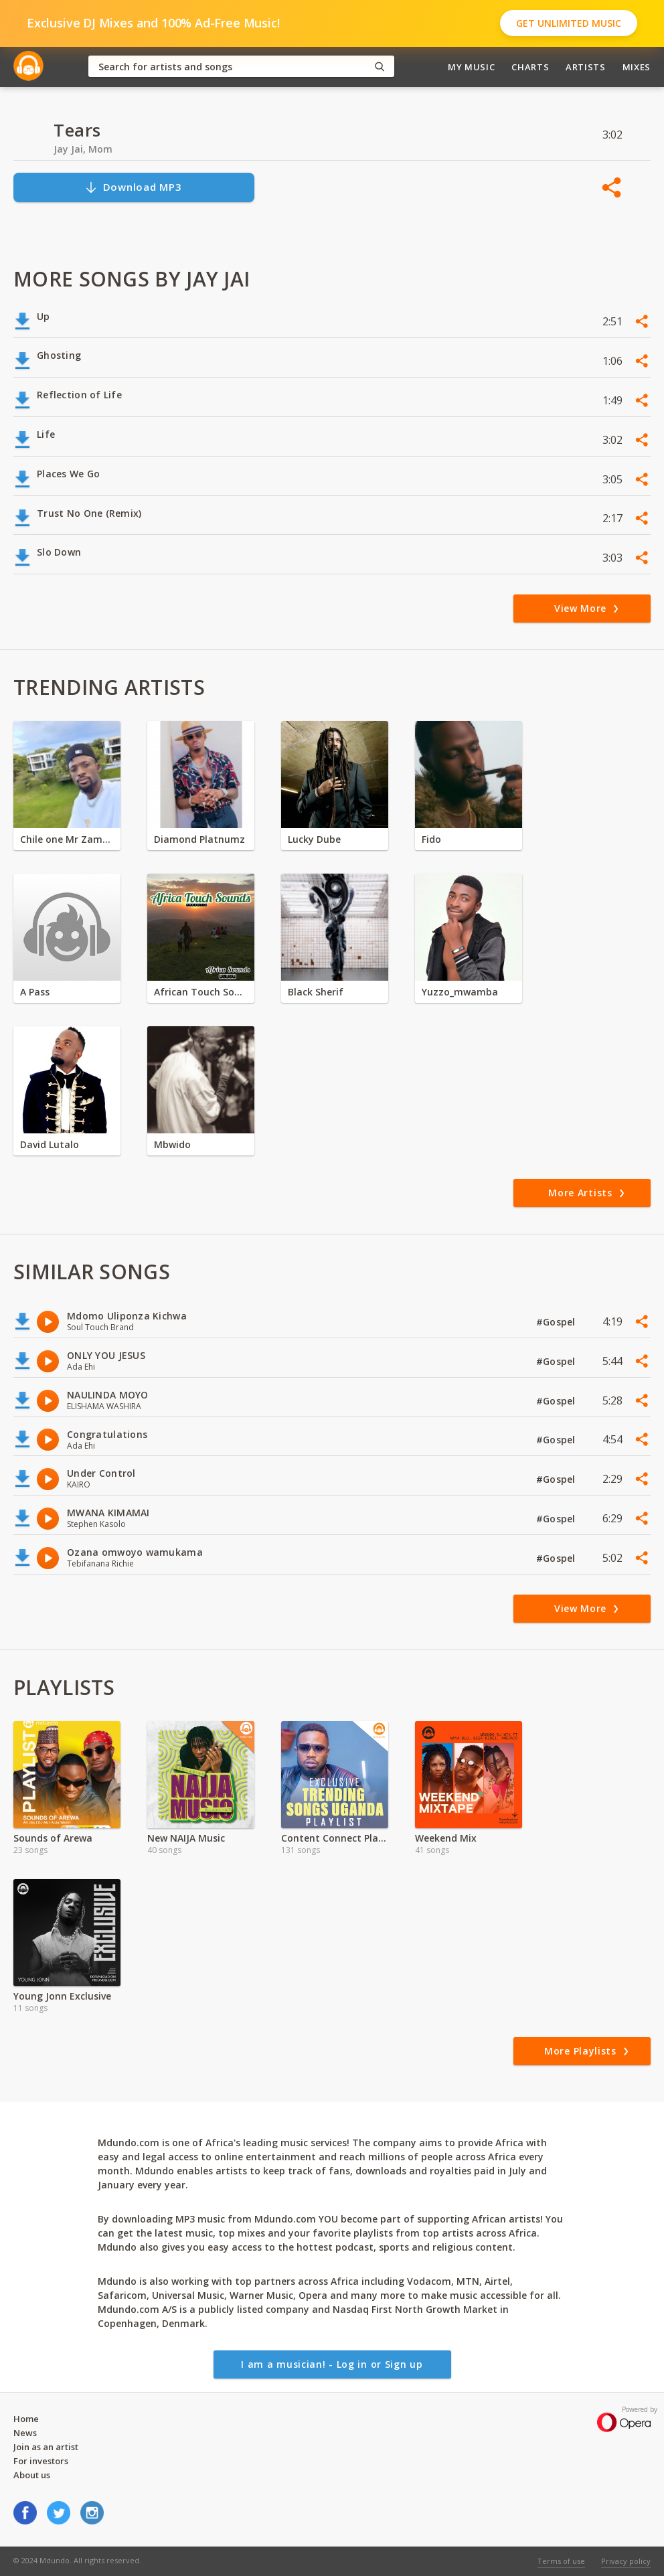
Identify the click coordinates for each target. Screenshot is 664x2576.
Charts (530, 67)
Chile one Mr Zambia (67, 839)
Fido (431, 839)
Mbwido (172, 1144)
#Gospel (557, 1321)
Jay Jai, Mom (83, 149)
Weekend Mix (446, 1838)
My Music (471, 67)
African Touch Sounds (201, 991)
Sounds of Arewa (52, 1838)
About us (31, 2475)
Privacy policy (626, 2561)
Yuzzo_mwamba (460, 991)
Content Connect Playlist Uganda (334, 1838)
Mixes (636, 67)
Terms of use (561, 2561)
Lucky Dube (314, 839)
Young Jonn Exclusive (62, 1996)
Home (26, 2419)
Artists (586, 67)
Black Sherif (315, 991)
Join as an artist (45, 2447)
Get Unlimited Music (568, 23)
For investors (40, 2461)
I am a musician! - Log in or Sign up (331, 2364)
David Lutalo (49, 1144)
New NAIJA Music (186, 1838)
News (25, 2433)
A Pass (35, 991)
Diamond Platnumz (199, 839)
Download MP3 (133, 187)
